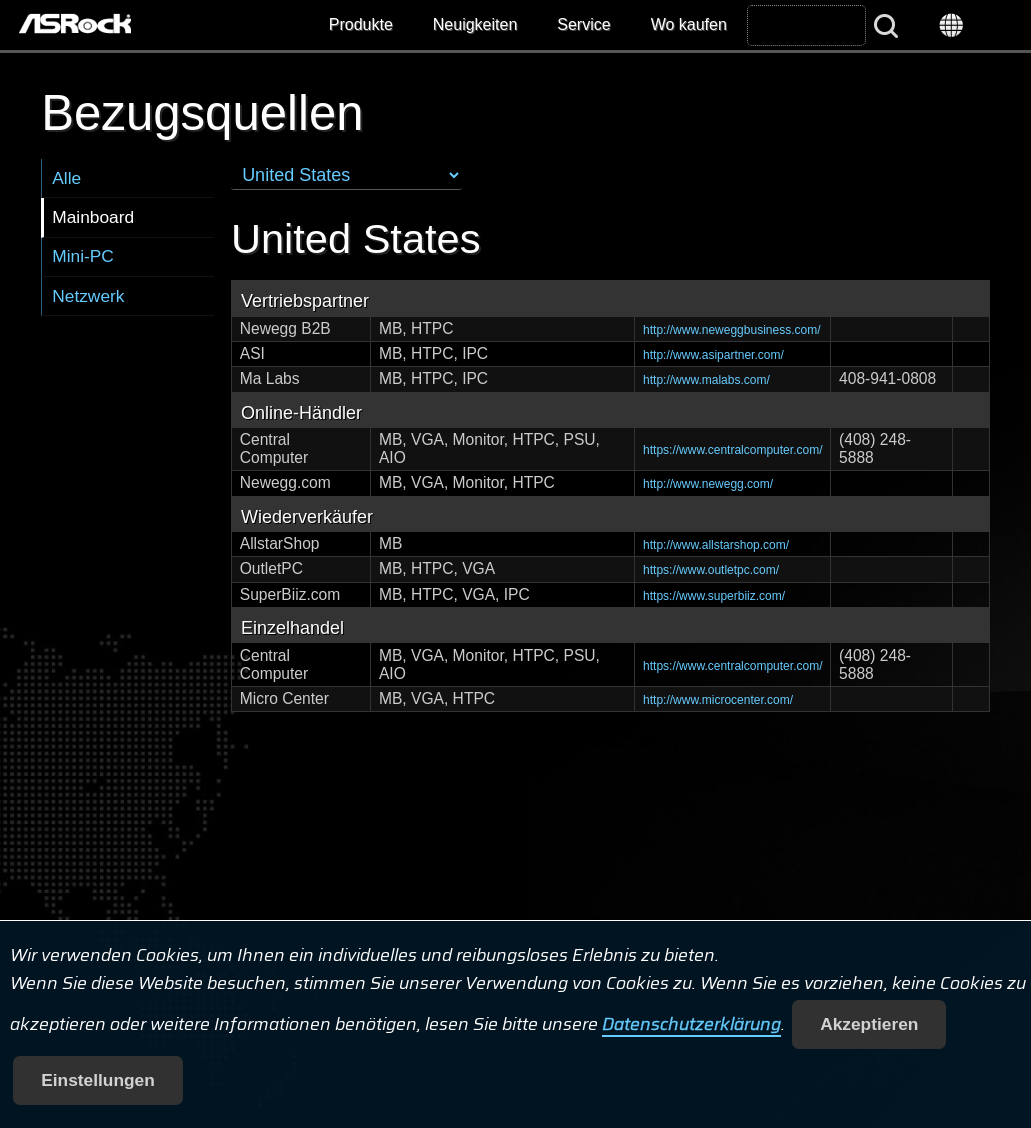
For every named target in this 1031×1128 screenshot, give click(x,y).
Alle (66, 178)
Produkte (361, 24)
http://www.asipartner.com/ (713, 355)
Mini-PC (83, 256)
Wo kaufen (689, 24)
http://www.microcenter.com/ (718, 700)
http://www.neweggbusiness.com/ (731, 330)
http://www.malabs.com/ (706, 380)
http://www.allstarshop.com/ (716, 545)
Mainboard (93, 217)
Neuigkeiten (475, 24)
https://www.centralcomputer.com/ (732, 450)
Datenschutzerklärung (691, 1024)
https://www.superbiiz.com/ (714, 596)
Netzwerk (88, 296)
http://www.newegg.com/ (708, 484)
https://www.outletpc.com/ (711, 570)
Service (583, 24)
